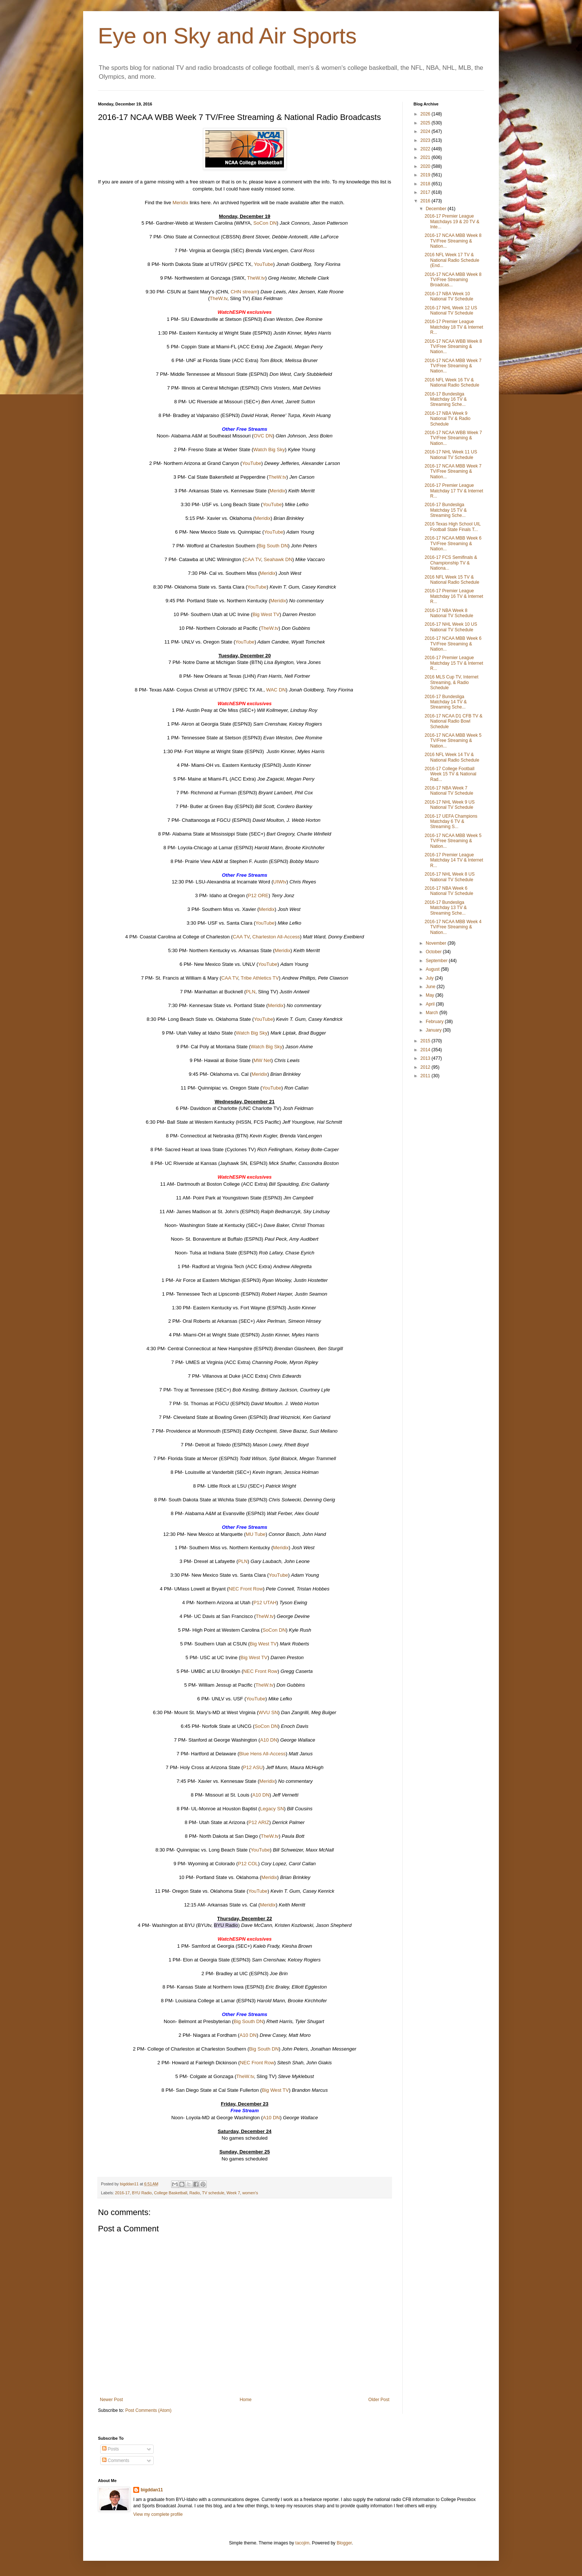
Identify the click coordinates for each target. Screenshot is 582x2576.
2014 (426, 1049)
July (430, 978)
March (432, 1012)
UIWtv (280, 882)
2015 (426, 1040)
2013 (426, 1058)
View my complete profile (158, 2514)
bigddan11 (152, 2489)
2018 (426, 183)
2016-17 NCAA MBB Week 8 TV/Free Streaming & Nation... (453, 241)
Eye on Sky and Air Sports (227, 35)
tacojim (302, 2543)
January (434, 1030)
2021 (426, 157)
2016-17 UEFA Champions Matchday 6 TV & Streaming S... (451, 822)
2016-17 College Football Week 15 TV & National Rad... (450, 774)
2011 (426, 1075)
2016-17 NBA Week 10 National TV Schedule (449, 296)
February (435, 1021)
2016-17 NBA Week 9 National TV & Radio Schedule (448, 419)
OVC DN (263, 436)
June (431, 986)
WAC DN (276, 690)
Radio (194, 2193)
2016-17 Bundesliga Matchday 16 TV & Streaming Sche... (446, 399)
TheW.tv (256, 278)
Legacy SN (272, 1808)
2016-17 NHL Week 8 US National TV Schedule (450, 877)
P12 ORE (258, 895)
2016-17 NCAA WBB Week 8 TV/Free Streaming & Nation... (453, 347)
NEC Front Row (246, 1589)
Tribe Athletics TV (260, 978)
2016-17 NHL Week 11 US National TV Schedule (451, 454)
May (430, 995)
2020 (426, 166)
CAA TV (252, 559)
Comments (115, 2460)
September (437, 960)
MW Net (262, 1060)
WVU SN (268, 1712)
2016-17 (122, 2193)
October (434, 951)
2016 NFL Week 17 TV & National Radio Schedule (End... (452, 260)
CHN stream (244, 291)
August (433, 969)
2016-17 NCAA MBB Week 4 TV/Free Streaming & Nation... (453, 927)
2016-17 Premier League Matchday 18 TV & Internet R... (454, 327)
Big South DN (273, 545)
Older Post (378, 2399)
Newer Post (111, 2399)
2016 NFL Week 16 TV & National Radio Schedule (452, 382)
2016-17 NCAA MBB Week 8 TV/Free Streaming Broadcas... (453, 280)
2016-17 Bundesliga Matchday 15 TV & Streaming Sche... (446, 510)
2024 (426, 131)
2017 (426, 192)
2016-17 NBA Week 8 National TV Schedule (449, 613)
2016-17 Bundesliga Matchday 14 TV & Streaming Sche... (446, 702)
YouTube (263, 264)
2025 (426, 123)
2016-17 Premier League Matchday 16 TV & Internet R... (454, 596)
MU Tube (256, 1534)
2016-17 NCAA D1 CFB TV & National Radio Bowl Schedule (454, 721)
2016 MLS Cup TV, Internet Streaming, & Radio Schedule (451, 682)
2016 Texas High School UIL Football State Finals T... (453, 526)
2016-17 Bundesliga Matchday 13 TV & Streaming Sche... (446, 908)
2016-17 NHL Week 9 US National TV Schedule (450, 804)
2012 (426, 1067)
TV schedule (213, 2193)
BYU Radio (141, 2193)
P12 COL (248, 1863)
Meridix (181, 202)
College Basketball (170, 2193)
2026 (426, 114)
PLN (250, 991)
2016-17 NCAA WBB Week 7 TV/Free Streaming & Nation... (453, 438)
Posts (110, 2449)
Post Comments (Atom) (148, 2410)
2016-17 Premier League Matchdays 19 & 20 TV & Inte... (452, 221)
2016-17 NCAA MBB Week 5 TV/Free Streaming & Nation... (453, 741)
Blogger (344, 2543)
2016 (426, 200)
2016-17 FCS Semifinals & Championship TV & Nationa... (451, 563)
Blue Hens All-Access (262, 1753)
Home (246, 2399)
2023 (426, 140)
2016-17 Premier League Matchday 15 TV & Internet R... (454, 663)
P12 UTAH (265, 1602)
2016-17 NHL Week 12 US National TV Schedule (451, 310)
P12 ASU (253, 1767)
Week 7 (233, 2193)
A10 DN (268, 1740)
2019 (426, 175)
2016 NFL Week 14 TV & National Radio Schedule (452, 757)
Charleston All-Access (276, 936)
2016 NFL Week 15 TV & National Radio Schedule (452, 579)
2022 (426, 149)
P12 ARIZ (258, 1822)
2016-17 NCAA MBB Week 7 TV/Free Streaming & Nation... (453, 366)
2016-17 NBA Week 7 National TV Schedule (449, 790)
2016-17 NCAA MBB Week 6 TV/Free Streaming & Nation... (453, 543)
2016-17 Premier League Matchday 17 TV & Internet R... (454, 491)
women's (250, 2193)
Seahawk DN (278, 559)
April (431, 1004)
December (437, 208)
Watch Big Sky (269, 449)
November (437, 943)
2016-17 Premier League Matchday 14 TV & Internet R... (454, 860)
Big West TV (265, 614)
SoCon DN (265, 223)
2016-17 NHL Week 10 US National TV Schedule (451, 627)
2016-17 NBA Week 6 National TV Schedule (449, 891)
